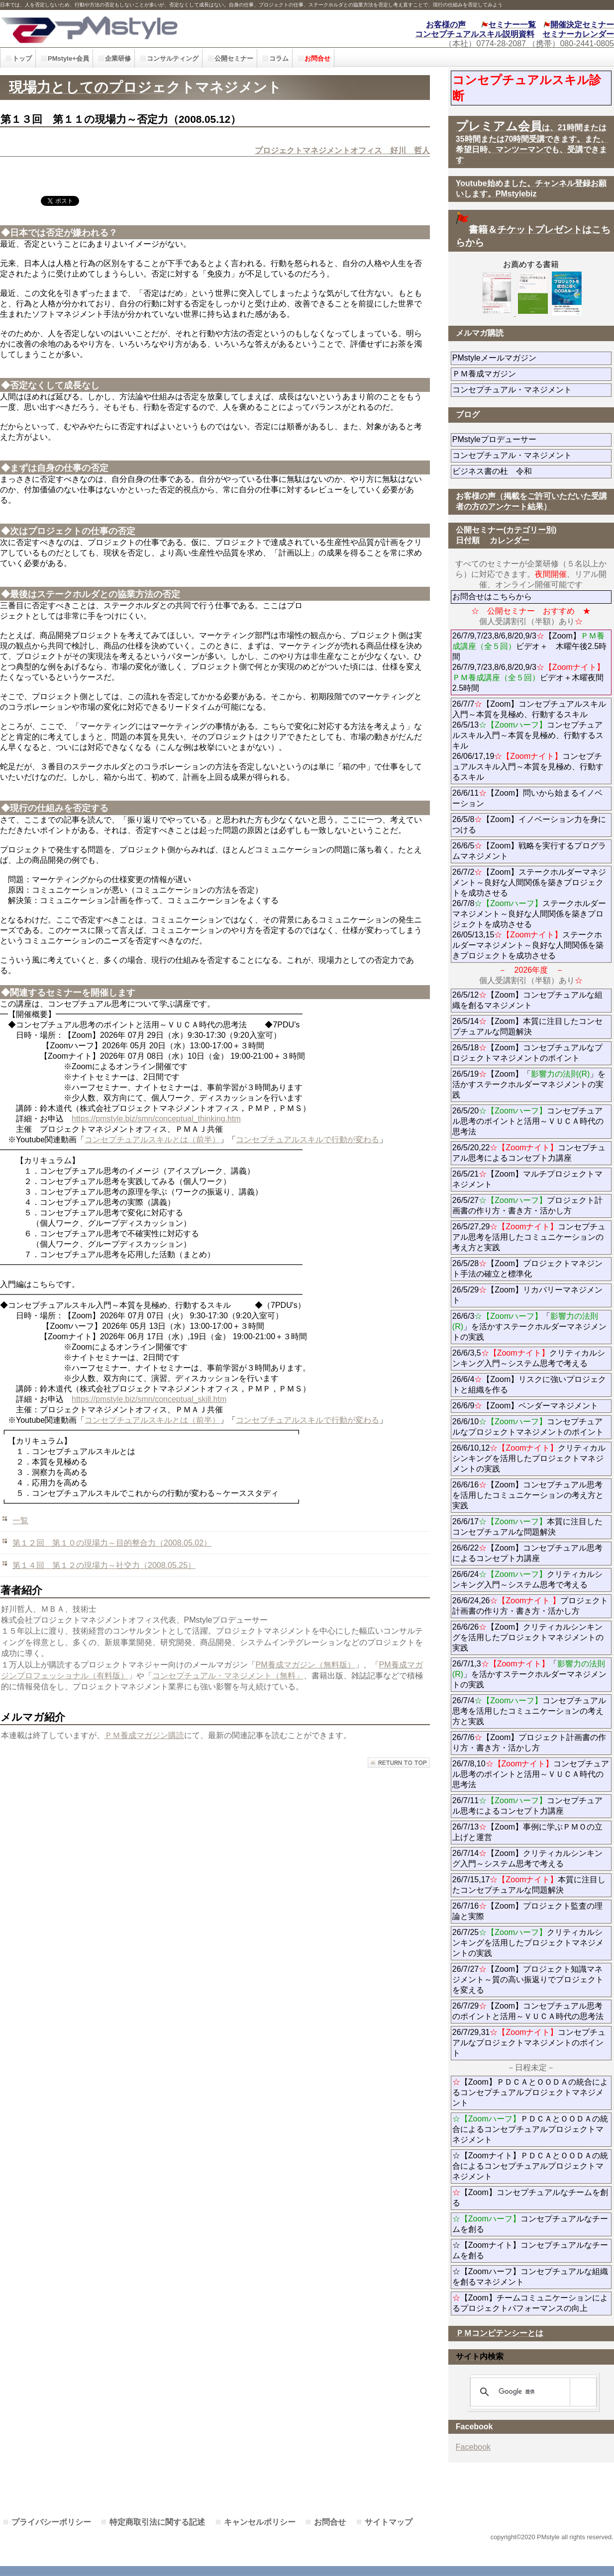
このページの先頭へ (399, 1762)
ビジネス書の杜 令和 (508, 471)
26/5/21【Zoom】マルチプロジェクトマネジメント (527, 1179)
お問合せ (330, 2522)
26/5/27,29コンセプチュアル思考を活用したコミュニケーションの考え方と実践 (529, 1237)
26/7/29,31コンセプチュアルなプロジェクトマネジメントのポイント (529, 2042)
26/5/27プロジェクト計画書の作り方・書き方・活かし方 (527, 1205)
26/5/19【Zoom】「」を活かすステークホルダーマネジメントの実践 (529, 1084)
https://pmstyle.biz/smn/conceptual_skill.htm (149, 1399)
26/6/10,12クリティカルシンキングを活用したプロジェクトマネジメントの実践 (529, 1458)
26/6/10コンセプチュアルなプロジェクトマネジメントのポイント (528, 1426)
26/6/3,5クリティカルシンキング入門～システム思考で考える (528, 1358)
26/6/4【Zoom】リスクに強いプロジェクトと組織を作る (529, 1384)
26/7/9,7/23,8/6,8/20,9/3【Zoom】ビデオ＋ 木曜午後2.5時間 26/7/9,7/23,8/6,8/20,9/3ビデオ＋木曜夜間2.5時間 (529, 662)
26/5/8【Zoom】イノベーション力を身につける (529, 824)
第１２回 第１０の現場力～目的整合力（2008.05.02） (111, 1543)
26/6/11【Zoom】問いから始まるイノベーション (527, 798)
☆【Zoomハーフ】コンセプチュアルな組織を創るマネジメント (530, 2276)
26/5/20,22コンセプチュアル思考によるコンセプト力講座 (529, 1152)
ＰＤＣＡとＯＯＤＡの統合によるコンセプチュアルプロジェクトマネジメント (530, 2129)
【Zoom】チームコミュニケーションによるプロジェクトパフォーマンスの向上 (530, 2303)
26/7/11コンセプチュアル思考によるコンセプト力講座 (527, 1805)
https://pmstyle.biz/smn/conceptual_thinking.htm (156, 1118)
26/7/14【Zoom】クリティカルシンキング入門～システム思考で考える (527, 1858)
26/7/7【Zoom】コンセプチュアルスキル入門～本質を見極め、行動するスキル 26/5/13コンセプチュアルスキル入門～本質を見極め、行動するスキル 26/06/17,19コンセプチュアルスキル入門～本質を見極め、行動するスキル (529, 740)
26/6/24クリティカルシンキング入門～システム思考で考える (527, 1579)
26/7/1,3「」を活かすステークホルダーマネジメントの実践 (529, 1674)
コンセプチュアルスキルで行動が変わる (307, 1139)
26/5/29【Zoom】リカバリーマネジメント (527, 1295)
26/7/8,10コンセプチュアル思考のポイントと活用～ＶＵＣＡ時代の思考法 (531, 1774)
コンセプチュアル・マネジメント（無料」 (228, 1675)
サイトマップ (388, 2522)
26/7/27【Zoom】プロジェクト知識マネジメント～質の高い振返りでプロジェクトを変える (528, 1979)
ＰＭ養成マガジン (532, 373)
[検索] (532, 2392)
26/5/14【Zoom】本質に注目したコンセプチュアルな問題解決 (527, 1026)
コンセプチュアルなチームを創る (530, 2223)
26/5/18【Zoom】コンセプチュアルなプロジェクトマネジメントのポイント (527, 1052)
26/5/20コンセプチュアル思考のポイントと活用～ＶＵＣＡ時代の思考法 (528, 1121)
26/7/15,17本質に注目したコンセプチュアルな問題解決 (529, 1884)
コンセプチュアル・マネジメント (532, 389)
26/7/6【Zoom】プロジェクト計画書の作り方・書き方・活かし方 (529, 1742)
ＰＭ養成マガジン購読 (144, 1735)
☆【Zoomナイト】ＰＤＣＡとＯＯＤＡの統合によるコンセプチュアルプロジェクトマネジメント (530, 2166)
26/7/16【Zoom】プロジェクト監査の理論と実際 (527, 1911)
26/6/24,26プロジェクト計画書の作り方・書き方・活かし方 (530, 1605)
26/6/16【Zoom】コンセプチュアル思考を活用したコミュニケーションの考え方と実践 (528, 1495)
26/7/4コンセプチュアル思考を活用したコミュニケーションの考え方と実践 (529, 1711)
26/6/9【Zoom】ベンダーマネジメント (532, 1405)
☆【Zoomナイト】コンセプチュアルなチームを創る (530, 2250)
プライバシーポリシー (51, 2522)
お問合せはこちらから (492, 596)
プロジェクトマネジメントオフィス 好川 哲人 (342, 150)
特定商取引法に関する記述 (157, 2522)
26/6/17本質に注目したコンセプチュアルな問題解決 (527, 1526)
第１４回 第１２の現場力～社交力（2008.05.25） (104, 1565)
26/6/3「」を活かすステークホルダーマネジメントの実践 (529, 1326)
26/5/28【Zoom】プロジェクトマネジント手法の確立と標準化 (527, 1268)
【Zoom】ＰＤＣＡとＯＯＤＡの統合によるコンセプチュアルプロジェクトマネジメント (530, 2092)
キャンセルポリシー (260, 2522)
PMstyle (138, 28)
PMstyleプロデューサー (530, 439)
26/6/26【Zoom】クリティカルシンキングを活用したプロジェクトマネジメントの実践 (528, 1637)
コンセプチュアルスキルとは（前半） (152, 1139)
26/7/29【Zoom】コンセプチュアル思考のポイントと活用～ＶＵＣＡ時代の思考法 (528, 2011)
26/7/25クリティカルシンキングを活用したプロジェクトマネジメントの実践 (528, 1942)
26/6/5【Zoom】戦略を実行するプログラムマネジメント (529, 850)
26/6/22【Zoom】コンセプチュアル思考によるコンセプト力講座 (527, 1553)
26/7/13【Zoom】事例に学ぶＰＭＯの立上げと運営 (527, 1832)
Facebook (473, 2447)
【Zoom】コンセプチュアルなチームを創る (530, 2197)
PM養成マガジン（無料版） (305, 1664)
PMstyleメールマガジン (530, 358)
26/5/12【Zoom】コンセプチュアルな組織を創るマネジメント (527, 1000)
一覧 (20, 1520)
